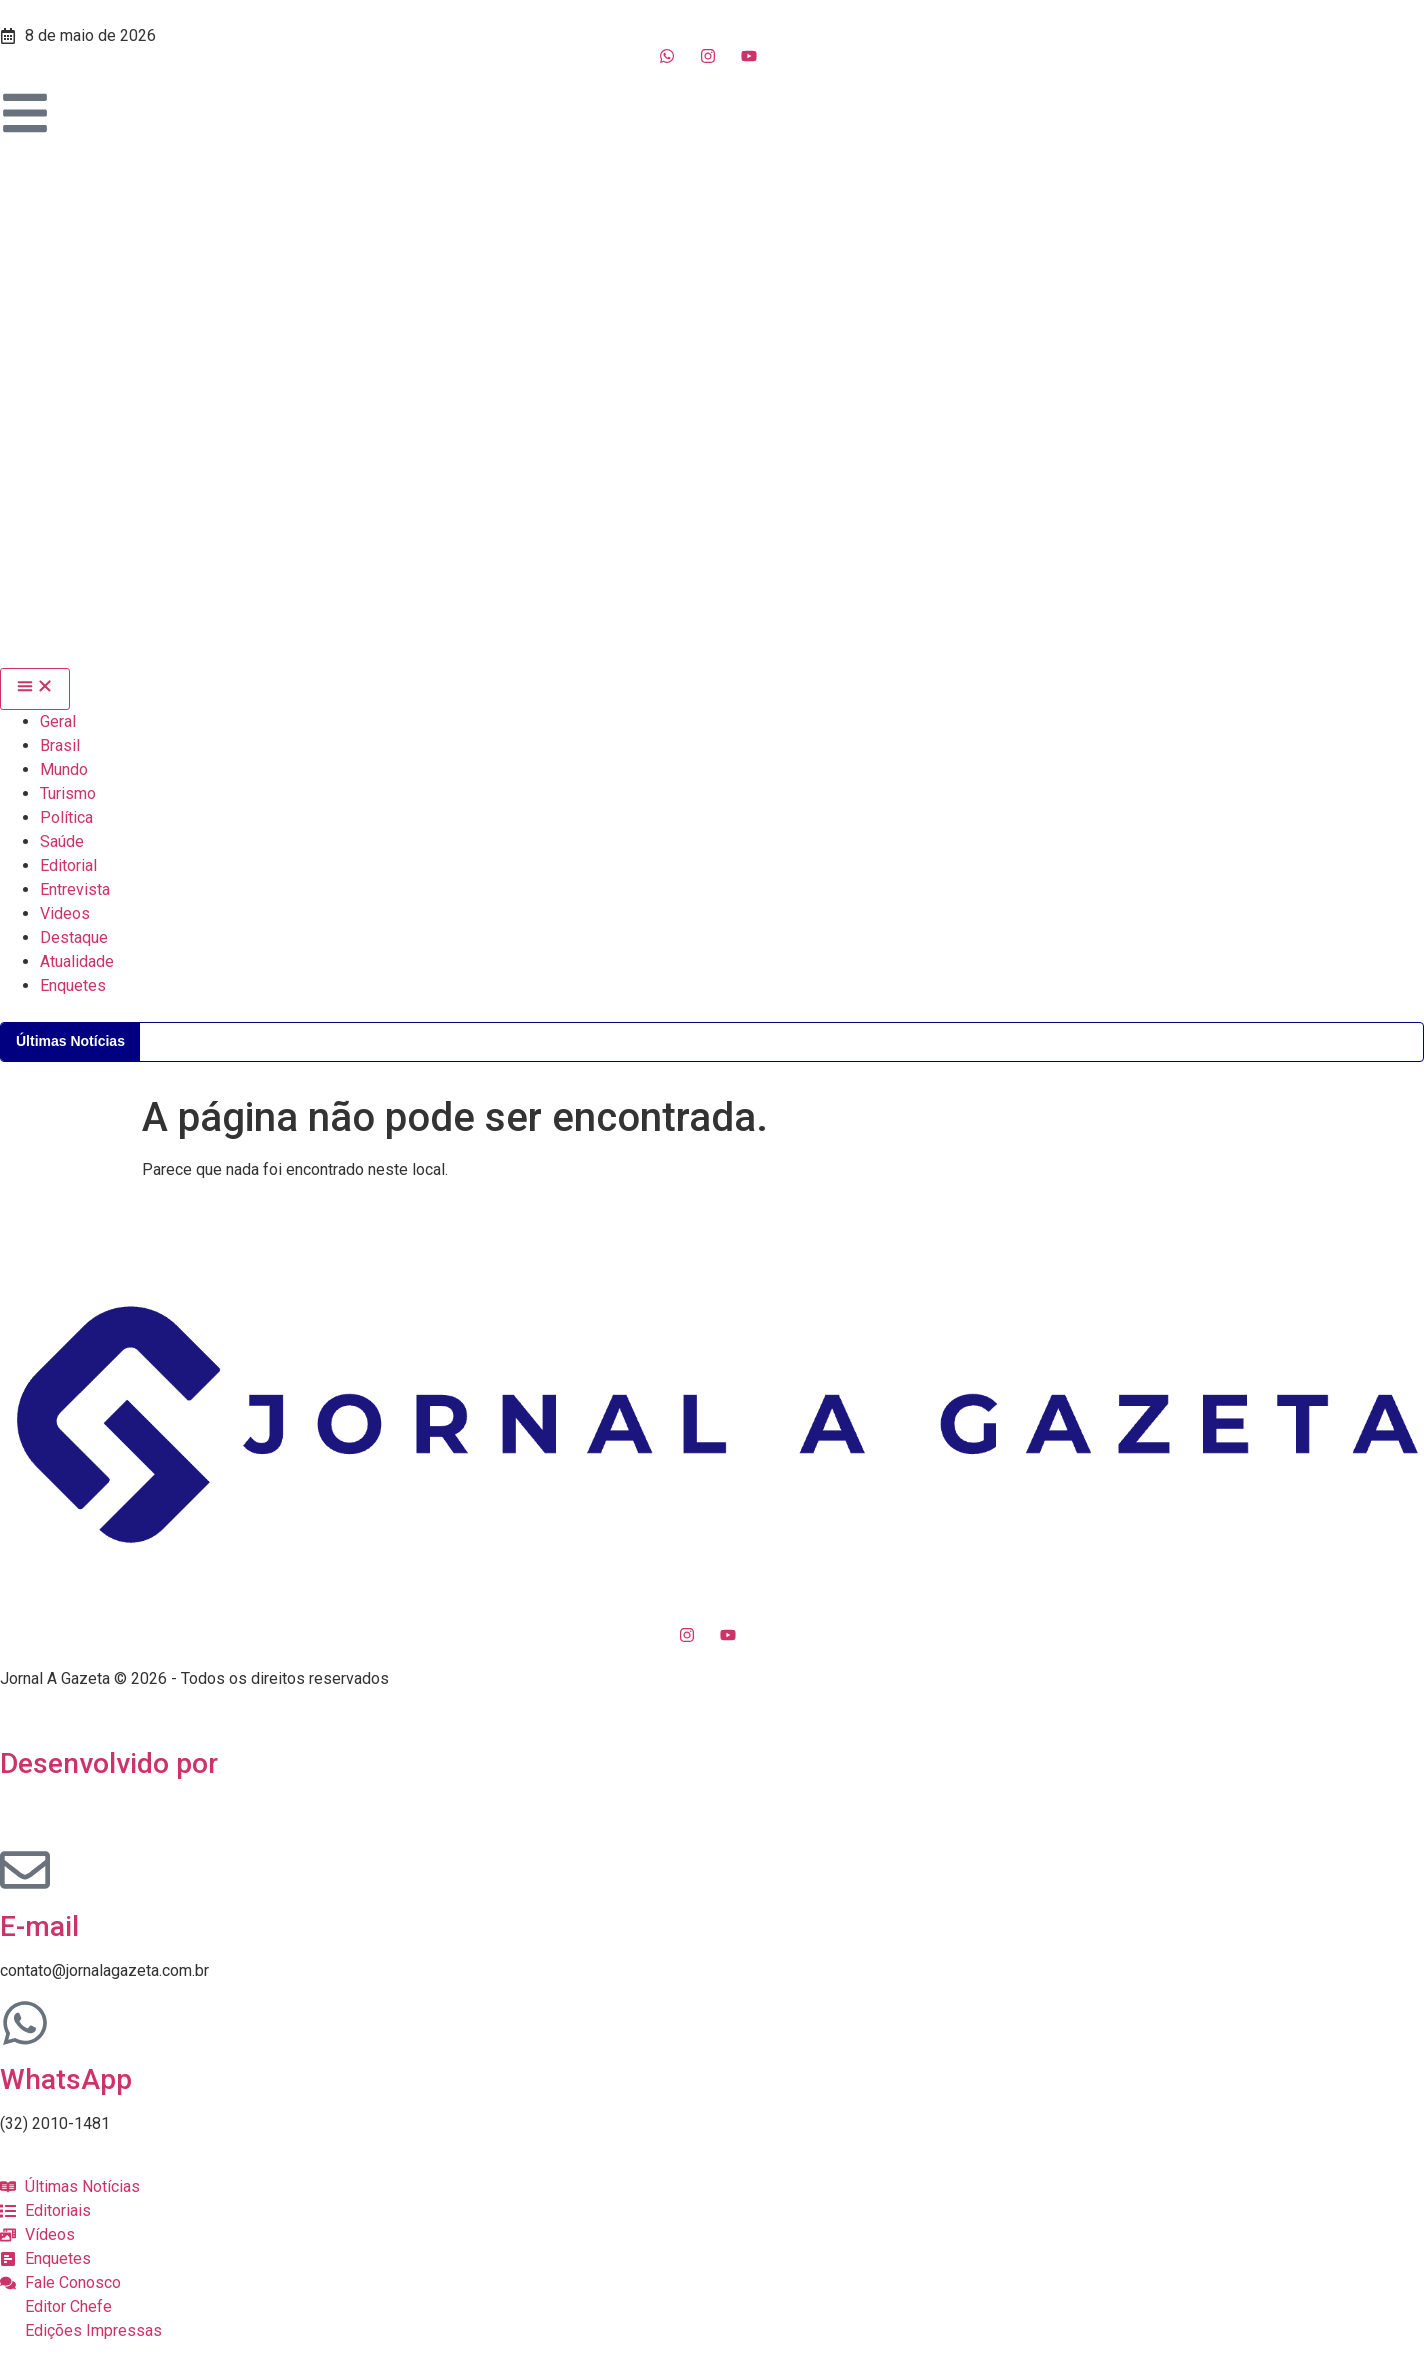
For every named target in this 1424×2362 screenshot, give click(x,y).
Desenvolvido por (109, 1763)
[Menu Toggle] (35, 689)
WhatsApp (66, 2079)
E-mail (39, 1926)
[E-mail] (25, 1870)
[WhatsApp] (25, 2023)
